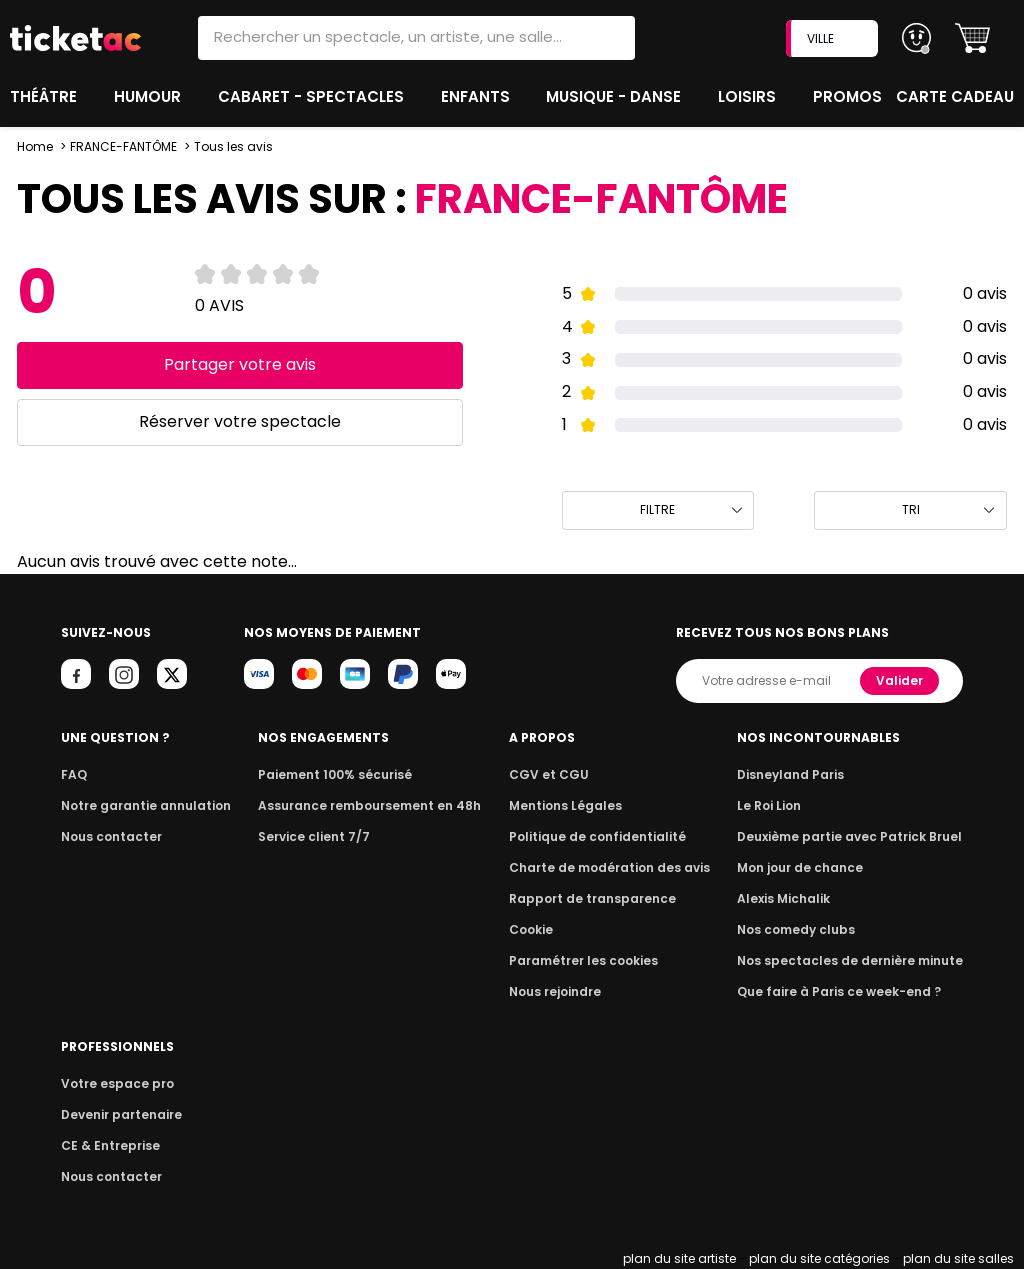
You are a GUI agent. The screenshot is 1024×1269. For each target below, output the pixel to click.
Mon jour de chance (810, 867)
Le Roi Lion (781, 805)
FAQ (73, 774)
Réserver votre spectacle (239, 421)
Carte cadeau (957, 96)
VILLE (834, 38)
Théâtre (44, 96)
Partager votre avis (239, 364)
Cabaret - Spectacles (312, 96)
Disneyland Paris (801, 774)
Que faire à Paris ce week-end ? (846, 991)
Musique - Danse (616, 96)
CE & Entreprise (107, 1145)
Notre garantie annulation (140, 805)
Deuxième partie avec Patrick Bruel (856, 836)
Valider (901, 680)
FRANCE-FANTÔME (125, 146)
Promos (849, 96)
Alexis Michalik (795, 898)
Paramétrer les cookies (588, 960)
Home (35, 146)
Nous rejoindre (562, 991)
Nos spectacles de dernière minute (856, 960)
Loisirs (750, 96)
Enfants (475, 96)
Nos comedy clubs (806, 929)
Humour (150, 96)
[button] (972, 38)
